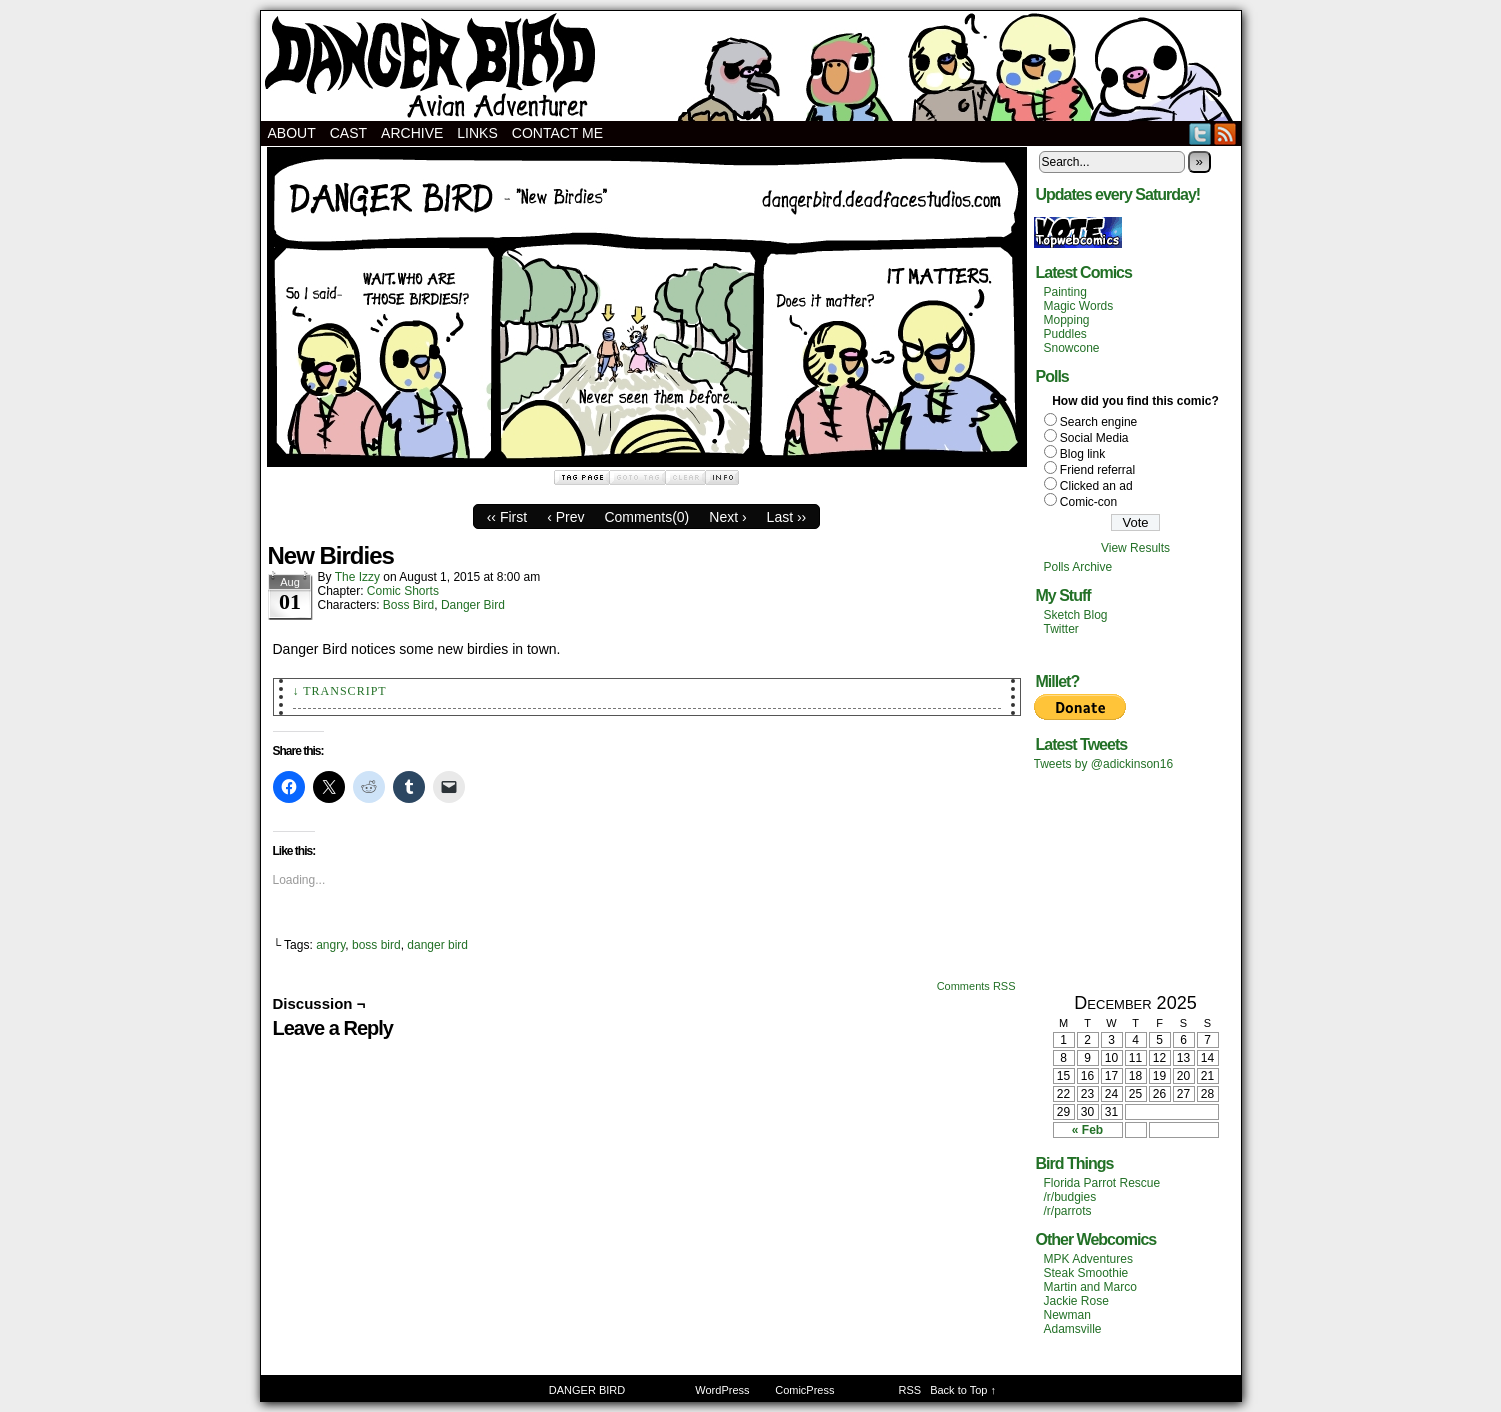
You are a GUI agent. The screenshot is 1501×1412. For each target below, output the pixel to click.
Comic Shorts (403, 591)
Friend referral (1097, 470)
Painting (1065, 292)
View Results (1135, 548)
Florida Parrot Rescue (1102, 1183)
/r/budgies (1070, 1197)
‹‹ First (507, 517)
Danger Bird (473, 605)
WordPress (722, 1390)
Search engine (1098, 422)
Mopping (1067, 320)
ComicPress (804, 1390)
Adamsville (1073, 1329)
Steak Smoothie (1086, 1273)
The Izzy (357, 577)
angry (330, 945)
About (292, 133)
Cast (348, 133)
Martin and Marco (1090, 1287)
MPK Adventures (1088, 1259)
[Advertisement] (1136, 881)
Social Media (1094, 438)
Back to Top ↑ (963, 1390)
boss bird (376, 945)
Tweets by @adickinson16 (1104, 764)
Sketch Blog (1076, 615)
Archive (412, 133)
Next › (727, 517)
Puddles (1065, 334)
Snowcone (1072, 348)
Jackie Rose (1076, 1301)
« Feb (1087, 1130)
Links (477, 133)
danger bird (437, 945)
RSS (1225, 133)
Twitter (1200, 133)
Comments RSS (976, 986)
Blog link (1082, 454)
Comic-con (1088, 502)
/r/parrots (1068, 1211)
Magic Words (1079, 306)
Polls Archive (1078, 567)
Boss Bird (408, 605)
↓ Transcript (340, 691)
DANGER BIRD (751, 66)
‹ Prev (565, 517)
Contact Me (557, 133)
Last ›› (787, 517)
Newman (1067, 1315)
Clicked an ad (1096, 486)
